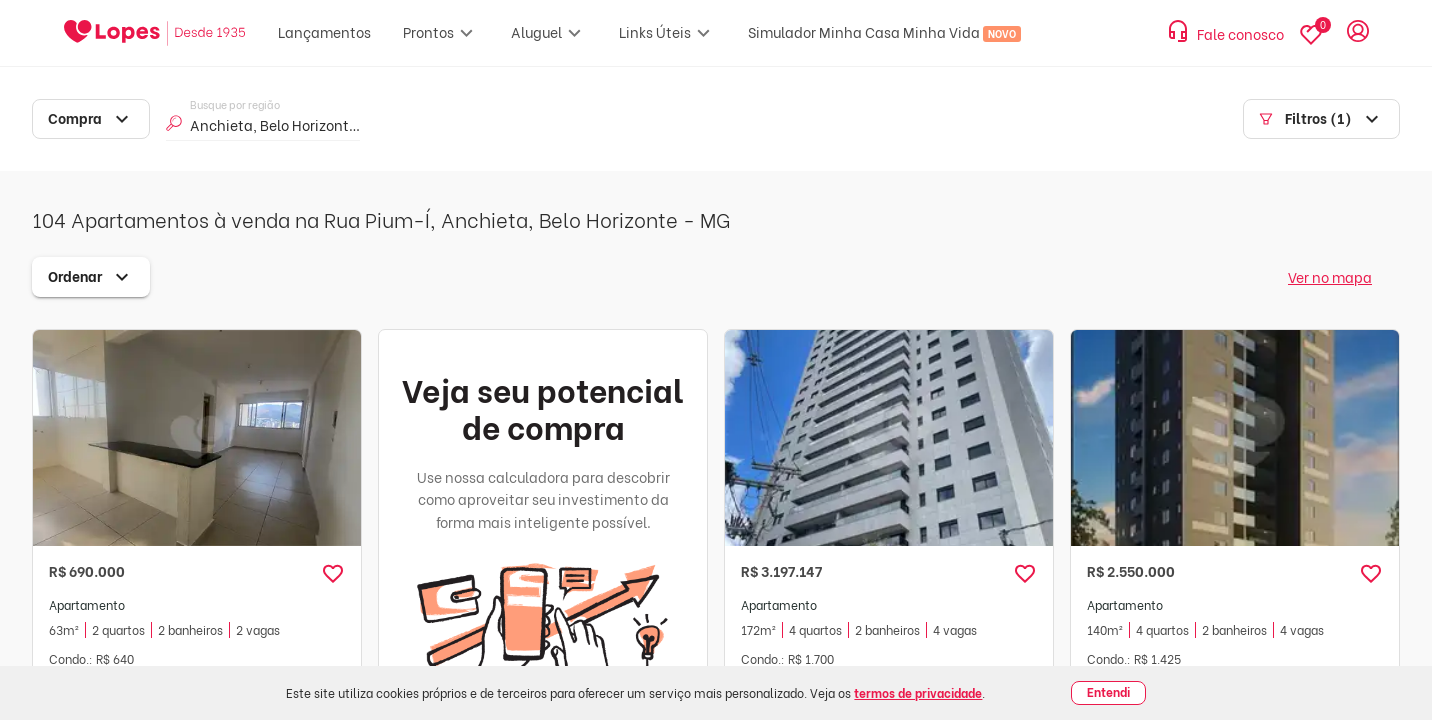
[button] (333, 574)
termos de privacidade (918, 692)
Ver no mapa (1330, 276)
